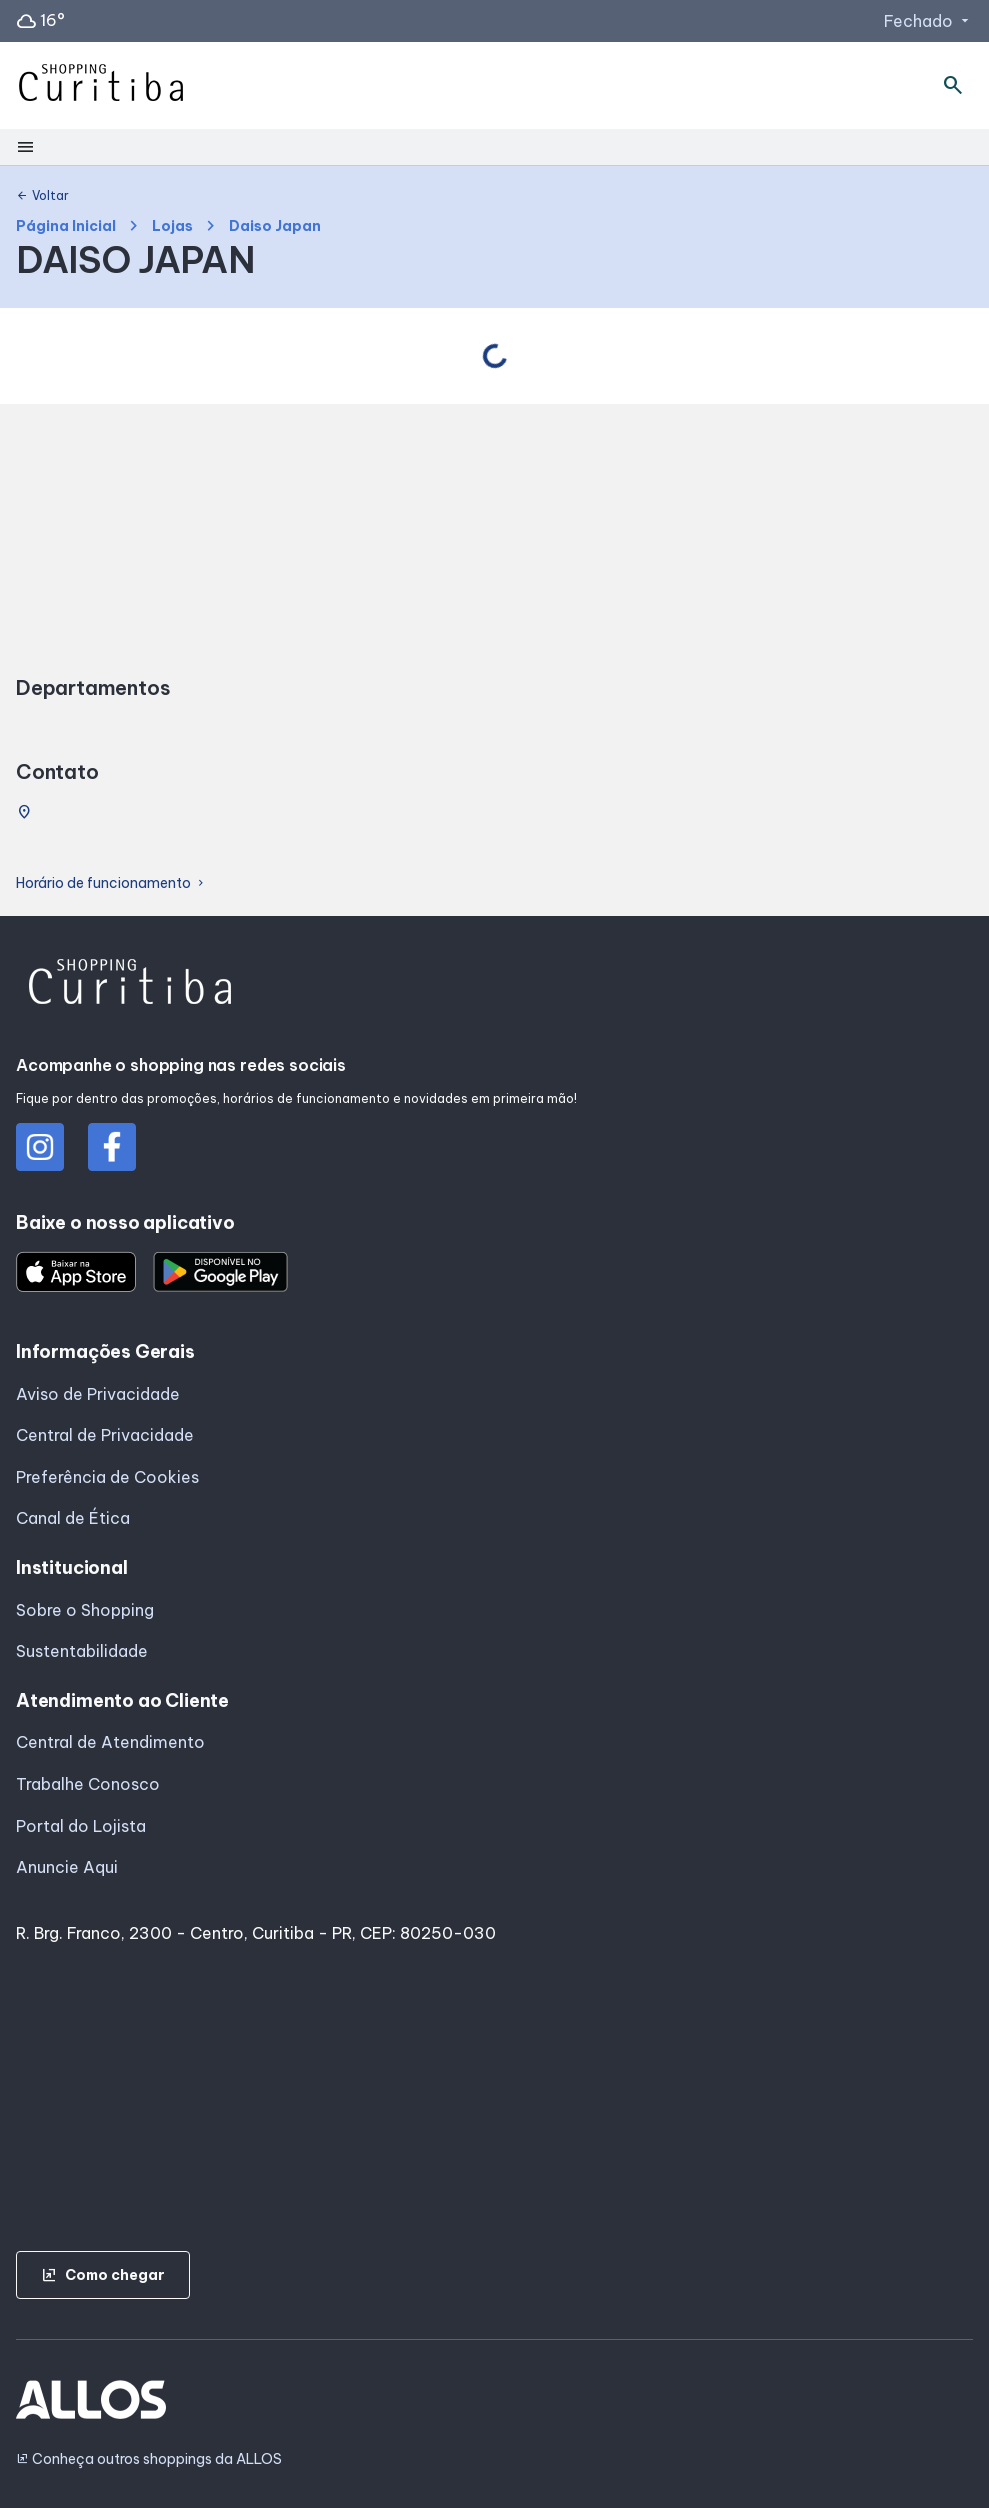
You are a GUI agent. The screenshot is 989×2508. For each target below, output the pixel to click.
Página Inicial (66, 226)
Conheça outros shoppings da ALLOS (149, 2459)
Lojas (172, 226)
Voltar (42, 196)
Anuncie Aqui (67, 1867)
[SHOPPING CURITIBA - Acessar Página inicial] (101, 86)
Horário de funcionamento (111, 883)
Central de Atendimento (110, 1742)
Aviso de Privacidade (98, 1394)
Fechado (928, 21)
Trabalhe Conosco (88, 1784)
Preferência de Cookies (107, 1477)
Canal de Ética (73, 1518)
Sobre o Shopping (85, 1610)
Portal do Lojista (81, 1826)
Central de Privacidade (105, 1435)
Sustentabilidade (82, 1651)
